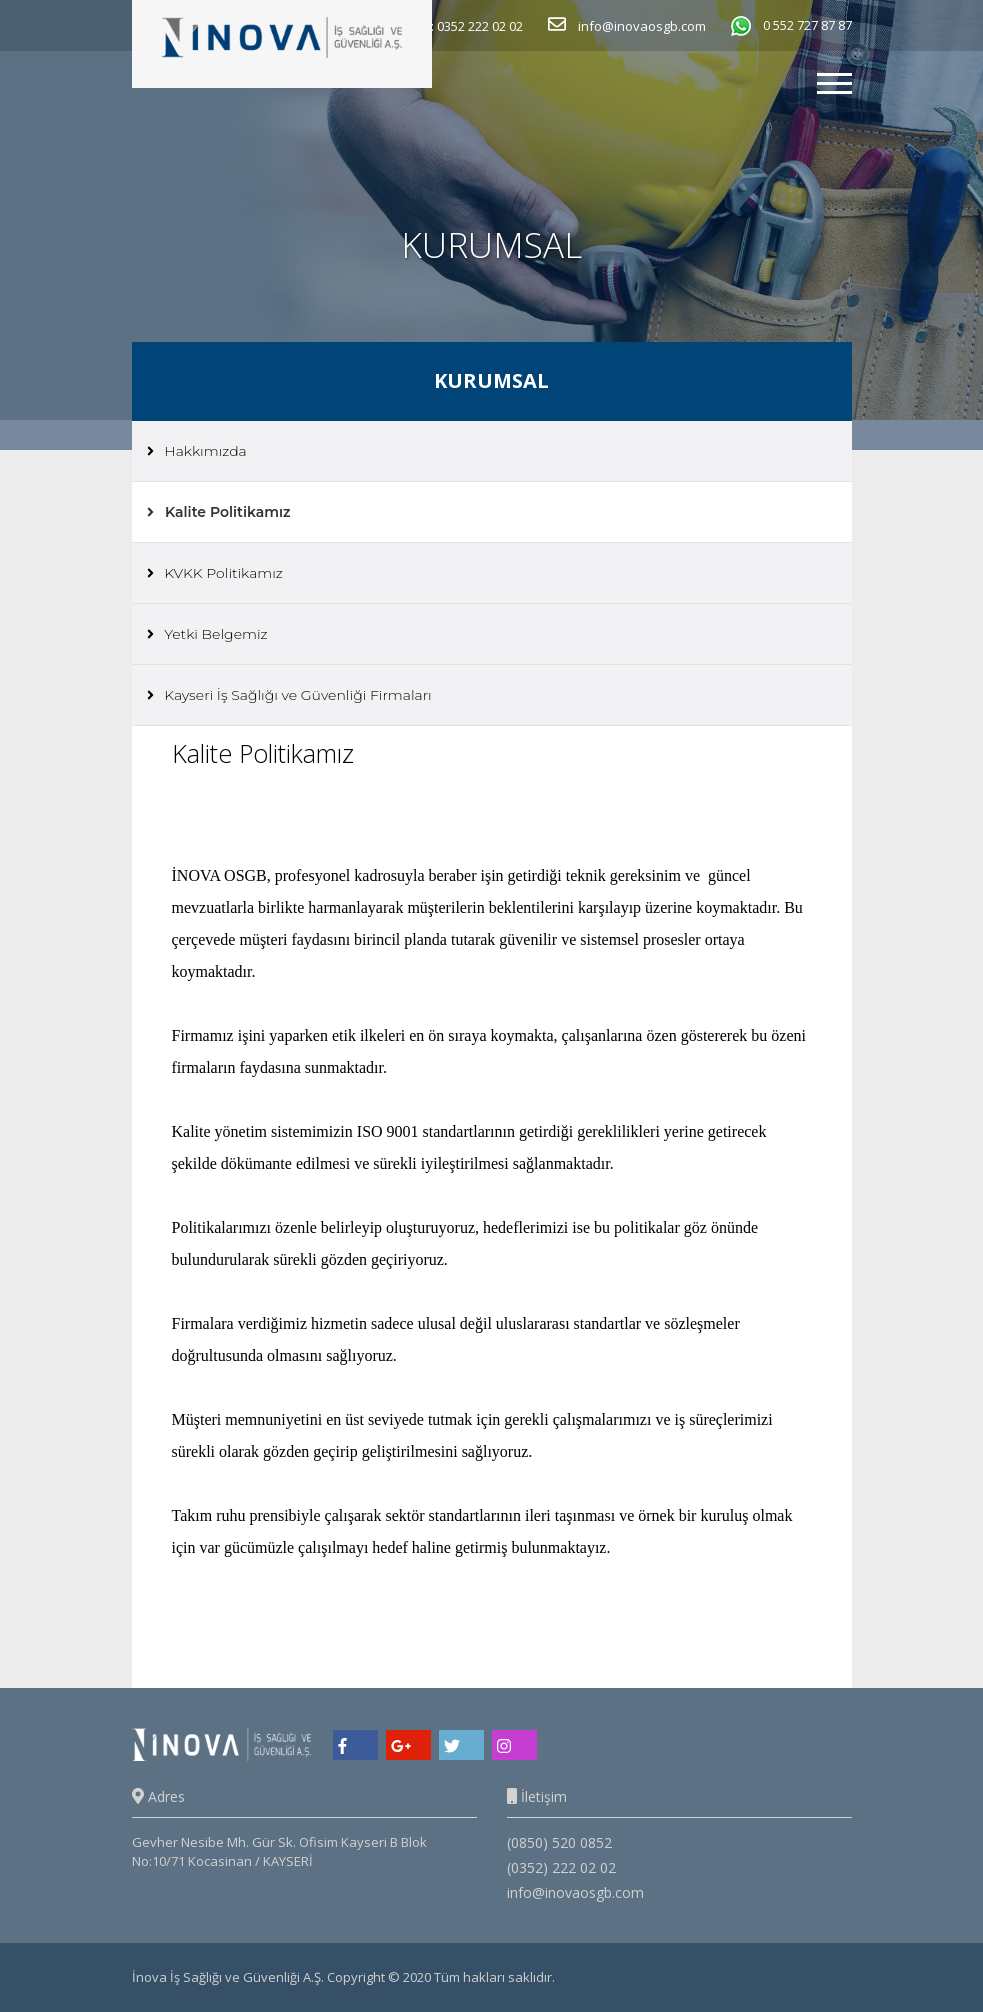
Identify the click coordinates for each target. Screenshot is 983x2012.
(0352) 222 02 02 (561, 1867)
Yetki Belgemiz (207, 634)
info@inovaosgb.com (575, 1892)
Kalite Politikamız (219, 512)
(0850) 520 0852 (559, 1842)
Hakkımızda (197, 451)
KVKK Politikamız (215, 573)
